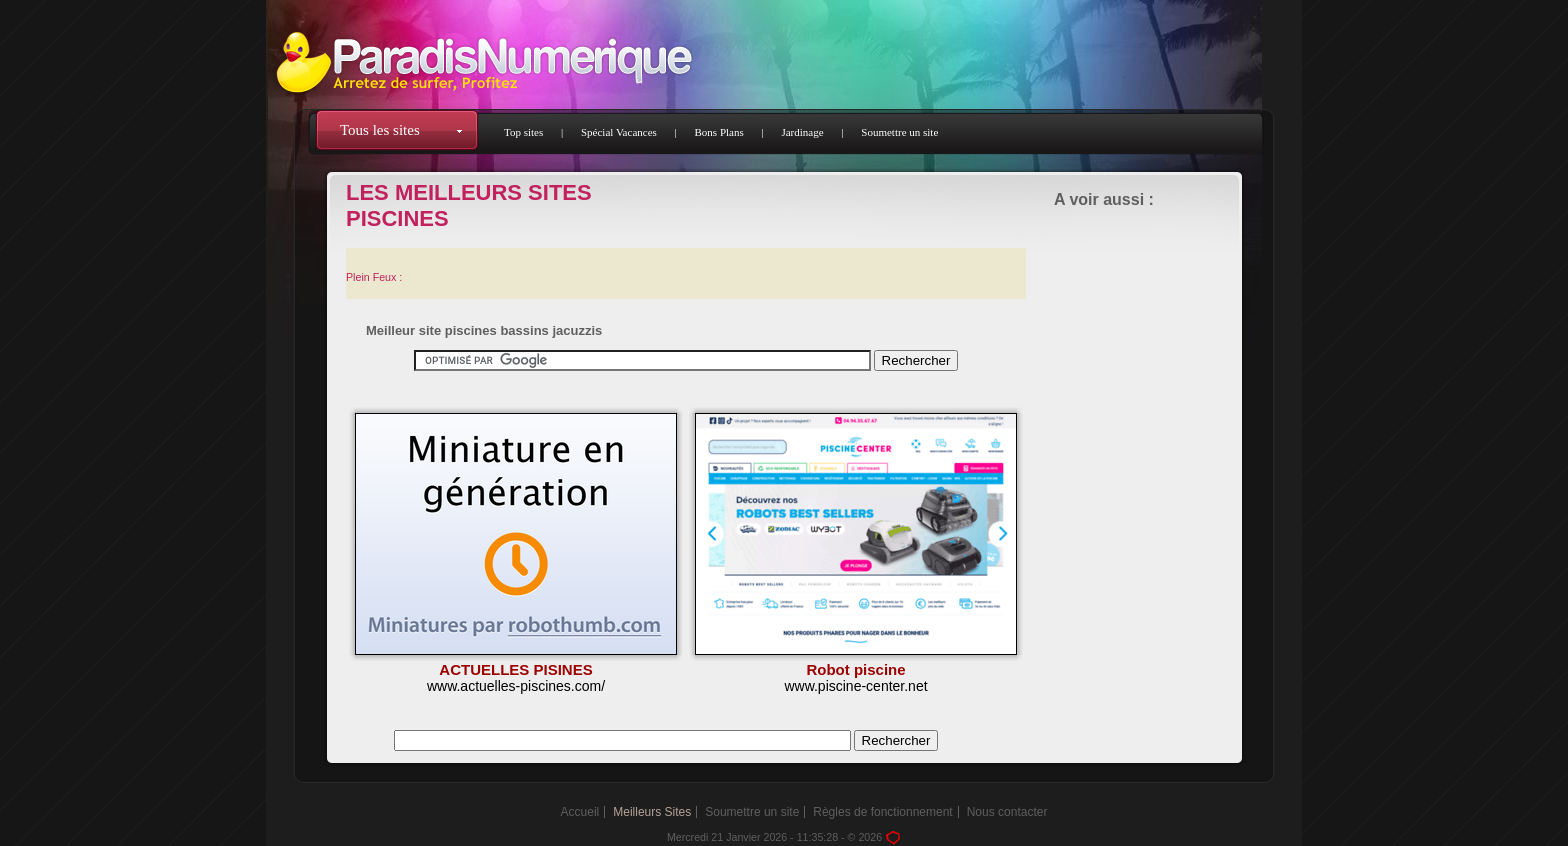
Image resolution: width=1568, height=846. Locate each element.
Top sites (523, 132)
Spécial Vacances (619, 132)
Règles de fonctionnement (882, 812)
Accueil (580, 812)
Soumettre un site (899, 132)
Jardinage (802, 132)
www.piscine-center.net (855, 686)
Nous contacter (1007, 812)
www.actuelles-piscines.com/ (516, 686)
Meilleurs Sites (652, 812)
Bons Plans (719, 132)
